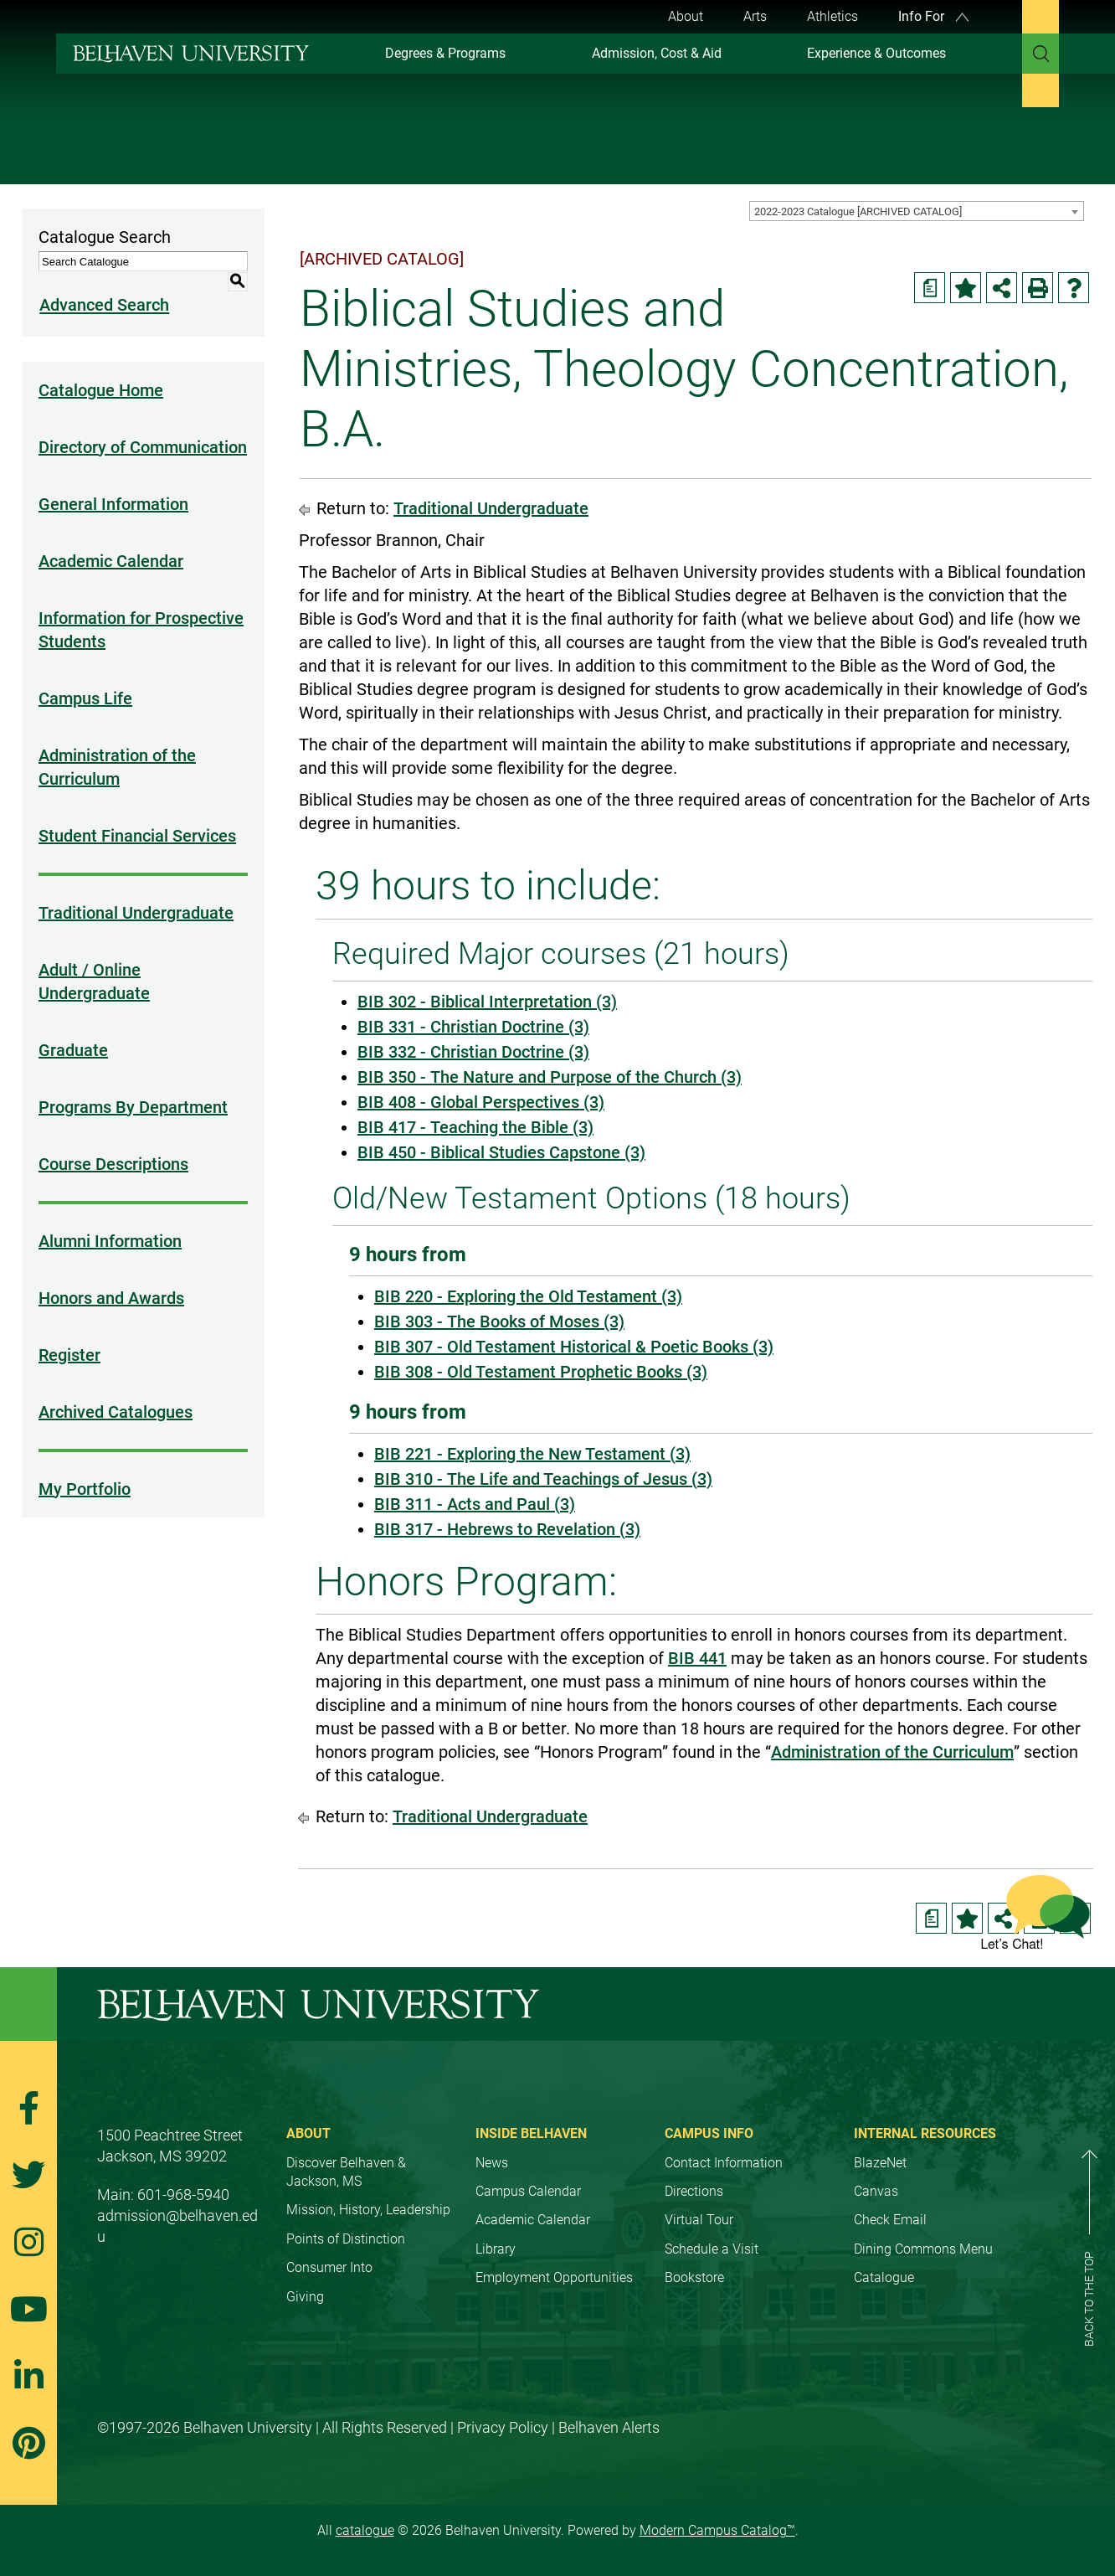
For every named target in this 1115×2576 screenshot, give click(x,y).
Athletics (832, 16)
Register (69, 1335)
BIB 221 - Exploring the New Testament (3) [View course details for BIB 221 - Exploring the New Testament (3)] (532, 1454)
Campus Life (85, 678)
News (491, 2163)
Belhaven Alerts (609, 2427)
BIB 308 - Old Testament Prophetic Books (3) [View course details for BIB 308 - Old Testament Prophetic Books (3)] (540, 1372)
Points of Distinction (345, 2239)
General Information (113, 484)
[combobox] (916, 211)
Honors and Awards (111, 1278)
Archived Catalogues (116, 1392)
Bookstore (694, 2277)
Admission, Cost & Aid (657, 53)
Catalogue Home (101, 370)
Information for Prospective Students (141, 609)
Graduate (73, 1030)
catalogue (365, 2530)
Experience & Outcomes (876, 53)
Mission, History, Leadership (368, 2210)
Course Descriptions (113, 1144)
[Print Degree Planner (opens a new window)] (929, 287)
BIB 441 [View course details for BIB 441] (697, 1658)
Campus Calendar (528, 2191)
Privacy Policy (502, 2427)
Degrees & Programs (445, 53)
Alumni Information (110, 1221)
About (685, 16)
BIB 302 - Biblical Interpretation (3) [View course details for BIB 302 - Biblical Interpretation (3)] (487, 1002)
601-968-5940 (183, 2194)
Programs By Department (133, 1087)
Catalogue (884, 2277)
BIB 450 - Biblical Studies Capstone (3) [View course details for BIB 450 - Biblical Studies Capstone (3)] (501, 1152)
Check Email (890, 2220)
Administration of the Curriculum (117, 747)
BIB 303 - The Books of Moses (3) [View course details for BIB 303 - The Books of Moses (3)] (499, 1321)
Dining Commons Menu (923, 2249)
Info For (933, 16)
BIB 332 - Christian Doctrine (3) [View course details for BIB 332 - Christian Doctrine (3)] (473, 1052)
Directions (694, 2191)
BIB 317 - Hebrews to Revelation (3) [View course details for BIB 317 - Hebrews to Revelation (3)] (507, 1529)
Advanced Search (103, 286)
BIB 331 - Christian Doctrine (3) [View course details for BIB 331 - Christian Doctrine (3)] (473, 1027)
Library (495, 2249)
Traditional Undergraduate (136, 893)
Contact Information (724, 2163)
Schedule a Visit (711, 2249)
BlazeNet (880, 2163)
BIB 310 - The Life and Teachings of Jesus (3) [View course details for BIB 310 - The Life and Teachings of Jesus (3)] (543, 1479)
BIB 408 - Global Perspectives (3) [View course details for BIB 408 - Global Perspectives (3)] (480, 1102)
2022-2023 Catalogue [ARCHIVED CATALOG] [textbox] (858, 211)
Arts (755, 16)
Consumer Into (329, 2267)
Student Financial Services (137, 816)
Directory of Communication (143, 427)
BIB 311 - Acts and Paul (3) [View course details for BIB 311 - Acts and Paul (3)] (474, 1504)
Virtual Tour (699, 2220)
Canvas (876, 2191)
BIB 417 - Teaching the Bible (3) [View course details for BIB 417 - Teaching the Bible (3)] (475, 1127)
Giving (305, 2297)
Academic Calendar (111, 541)
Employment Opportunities (554, 2277)
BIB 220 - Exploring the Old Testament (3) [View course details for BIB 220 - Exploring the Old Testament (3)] (528, 1296)
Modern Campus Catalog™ (717, 2530)
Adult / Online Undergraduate (94, 961)
